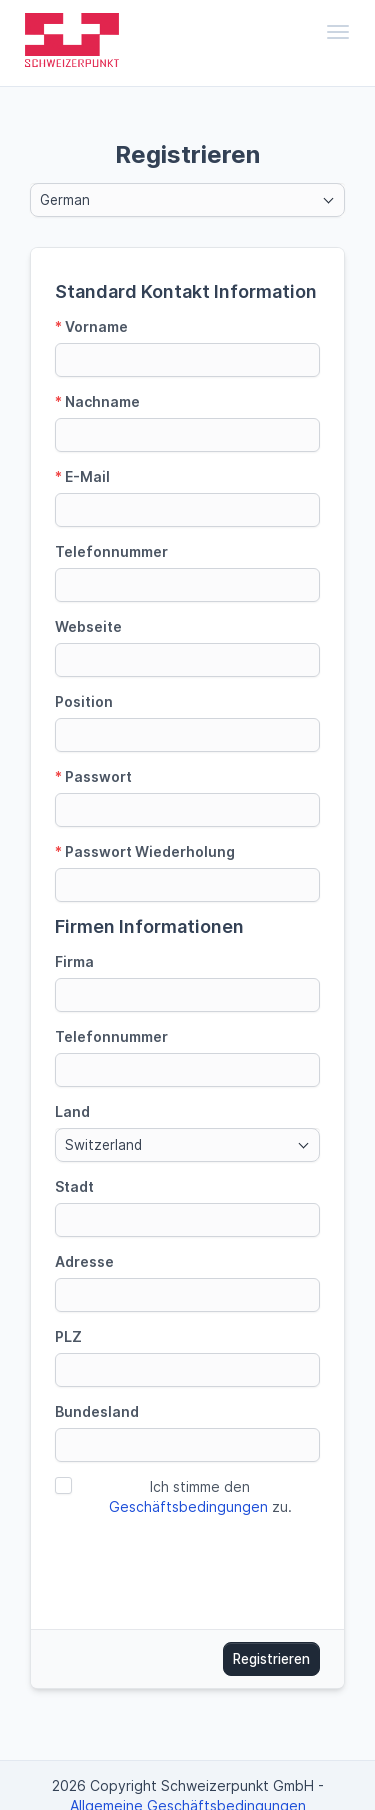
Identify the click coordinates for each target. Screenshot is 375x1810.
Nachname (97, 401)
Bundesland (97, 1411)
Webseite (88, 626)
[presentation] (207, 1566)
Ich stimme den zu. (200, 1496)
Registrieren (271, 1659)
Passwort (93, 776)
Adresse (84, 1261)
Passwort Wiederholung (145, 851)
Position (84, 701)
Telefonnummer (111, 551)
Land (72, 1111)
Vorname (91, 326)
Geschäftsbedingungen (188, 1506)
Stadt (74, 1186)
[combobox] (187, 200)
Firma (74, 961)
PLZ (68, 1336)
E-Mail (82, 476)
